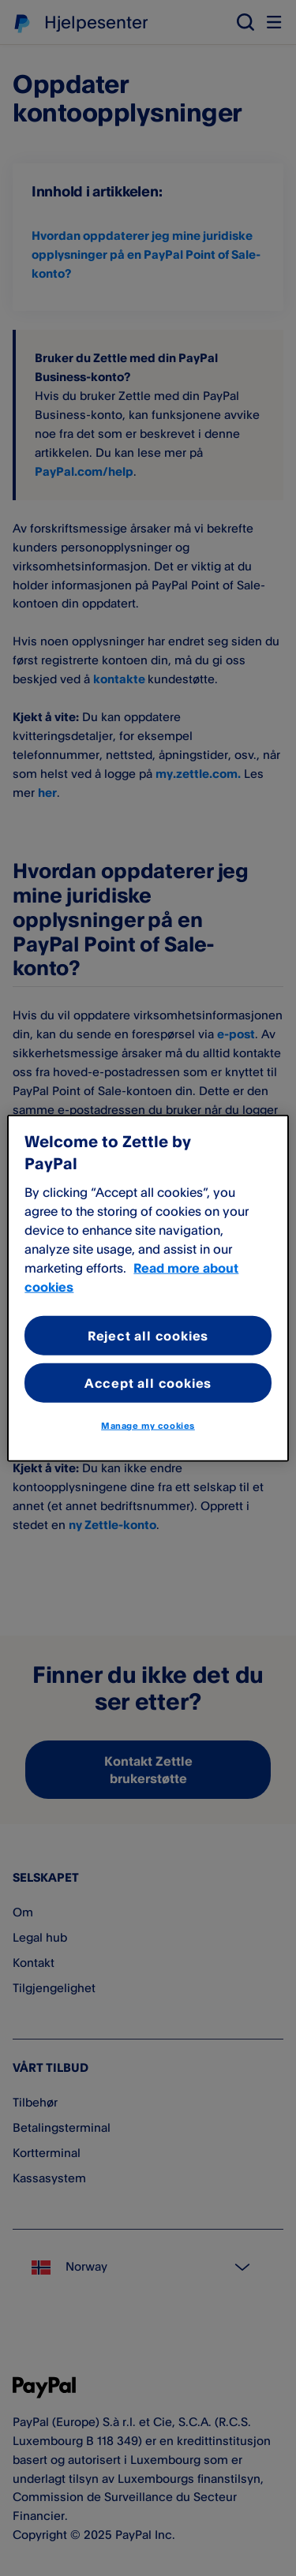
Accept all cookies (148, 1383)
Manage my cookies (148, 1425)
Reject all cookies (148, 1335)
